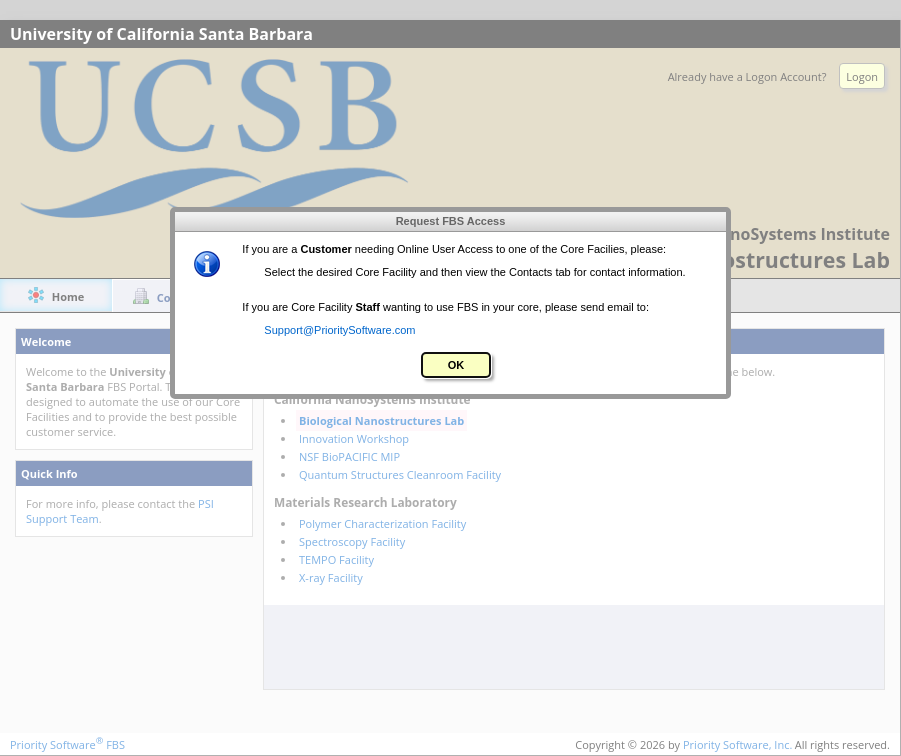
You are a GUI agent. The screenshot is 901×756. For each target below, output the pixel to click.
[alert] (450, 303)
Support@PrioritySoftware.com (339, 330)
